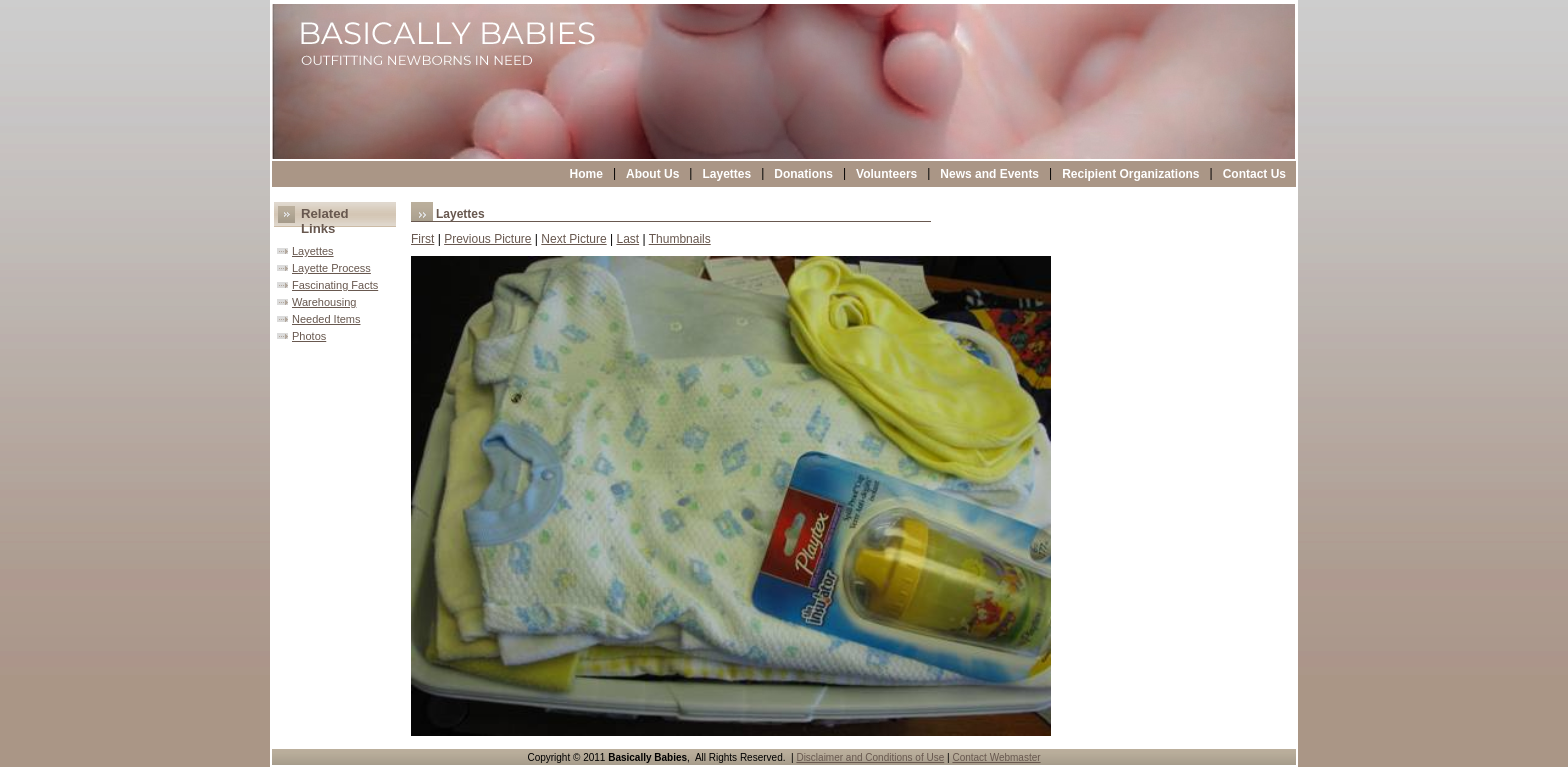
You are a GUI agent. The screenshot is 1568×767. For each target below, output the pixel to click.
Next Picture (573, 239)
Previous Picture (487, 239)
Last (627, 239)
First (422, 239)
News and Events (989, 174)
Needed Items (326, 319)
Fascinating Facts (335, 285)
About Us (652, 174)
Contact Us (1254, 174)
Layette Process (331, 268)
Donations (803, 174)
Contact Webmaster (996, 757)
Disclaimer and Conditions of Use (870, 757)
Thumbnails (680, 239)
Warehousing (324, 302)
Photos (309, 336)
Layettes (726, 174)
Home (586, 174)
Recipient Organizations (1130, 174)
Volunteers (886, 174)
